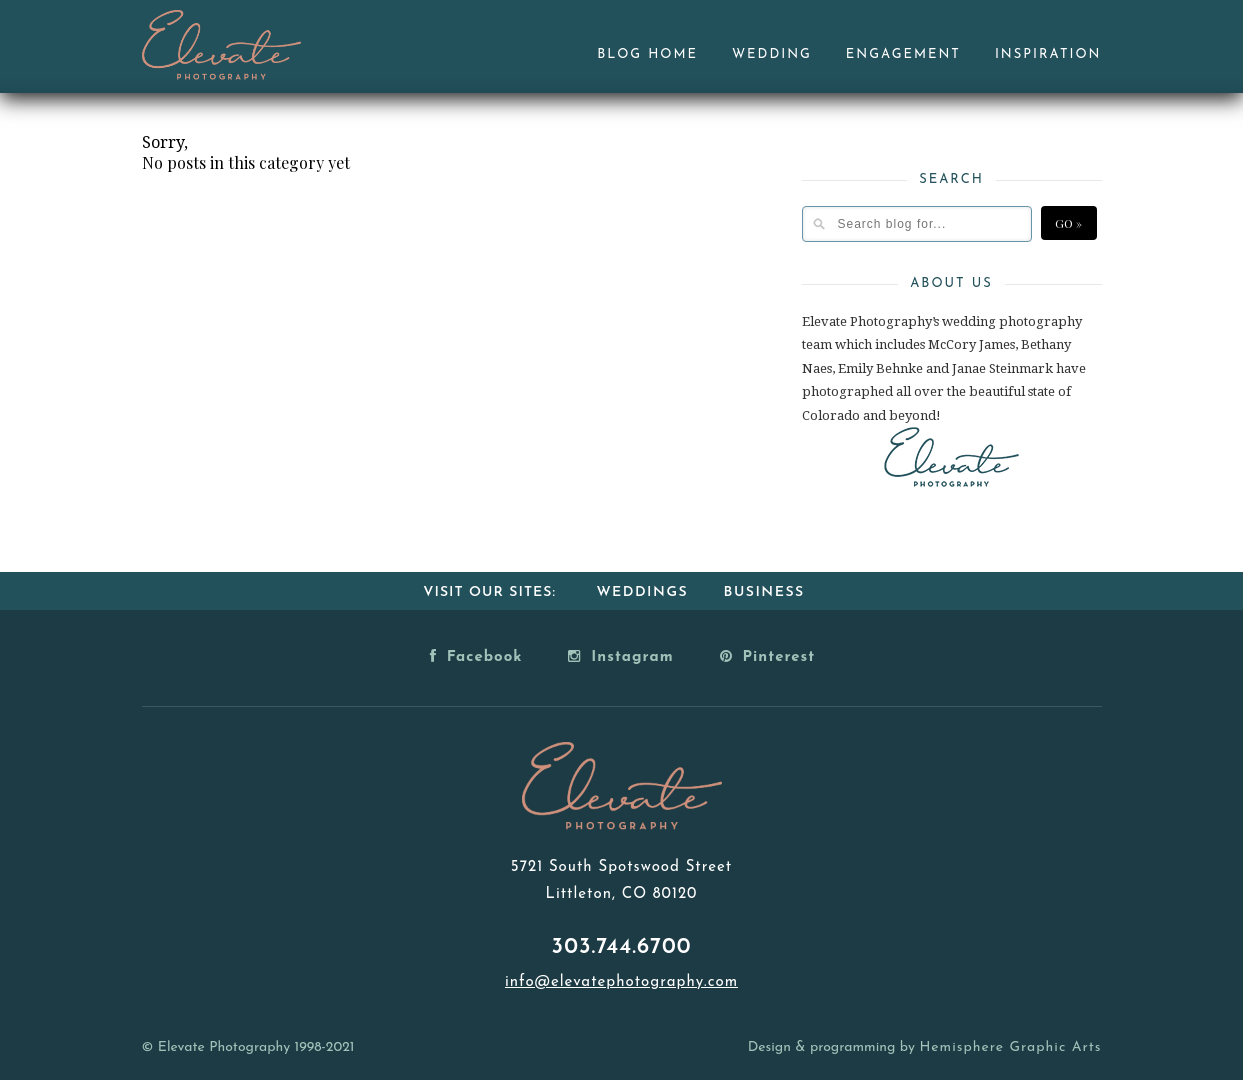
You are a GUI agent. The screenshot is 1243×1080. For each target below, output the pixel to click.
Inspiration (1048, 54)
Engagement (903, 54)
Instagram (620, 656)
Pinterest (768, 656)
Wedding (772, 54)
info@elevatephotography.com (621, 982)
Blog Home (647, 54)
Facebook (476, 656)
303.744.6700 (622, 947)
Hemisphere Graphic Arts (1010, 1047)
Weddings (642, 592)
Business (764, 592)
